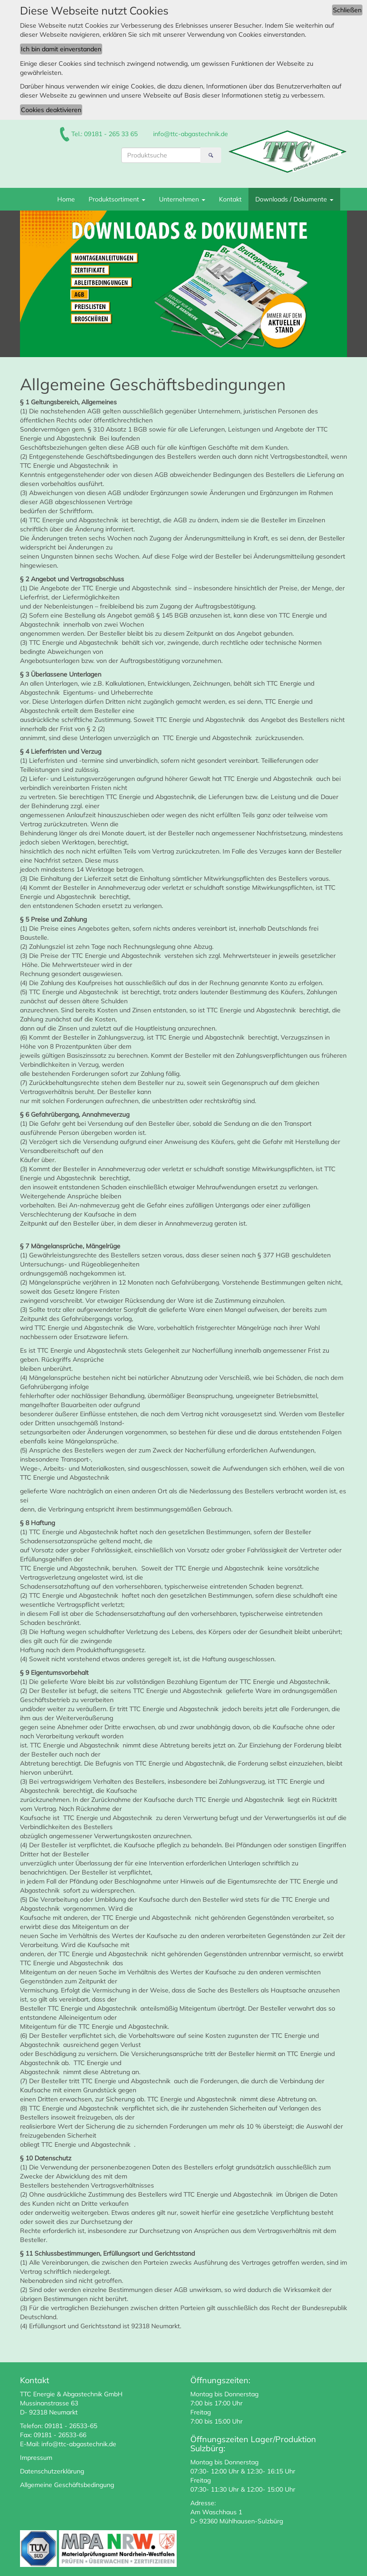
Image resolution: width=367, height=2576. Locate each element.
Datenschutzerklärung (52, 2471)
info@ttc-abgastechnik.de (190, 134)
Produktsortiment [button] (117, 199)
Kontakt (230, 199)
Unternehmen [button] (182, 199)
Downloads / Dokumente (294, 199)
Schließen (347, 10)
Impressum (36, 2457)
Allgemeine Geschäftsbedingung (67, 2485)
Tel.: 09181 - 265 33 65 (104, 134)
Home (66, 199)
